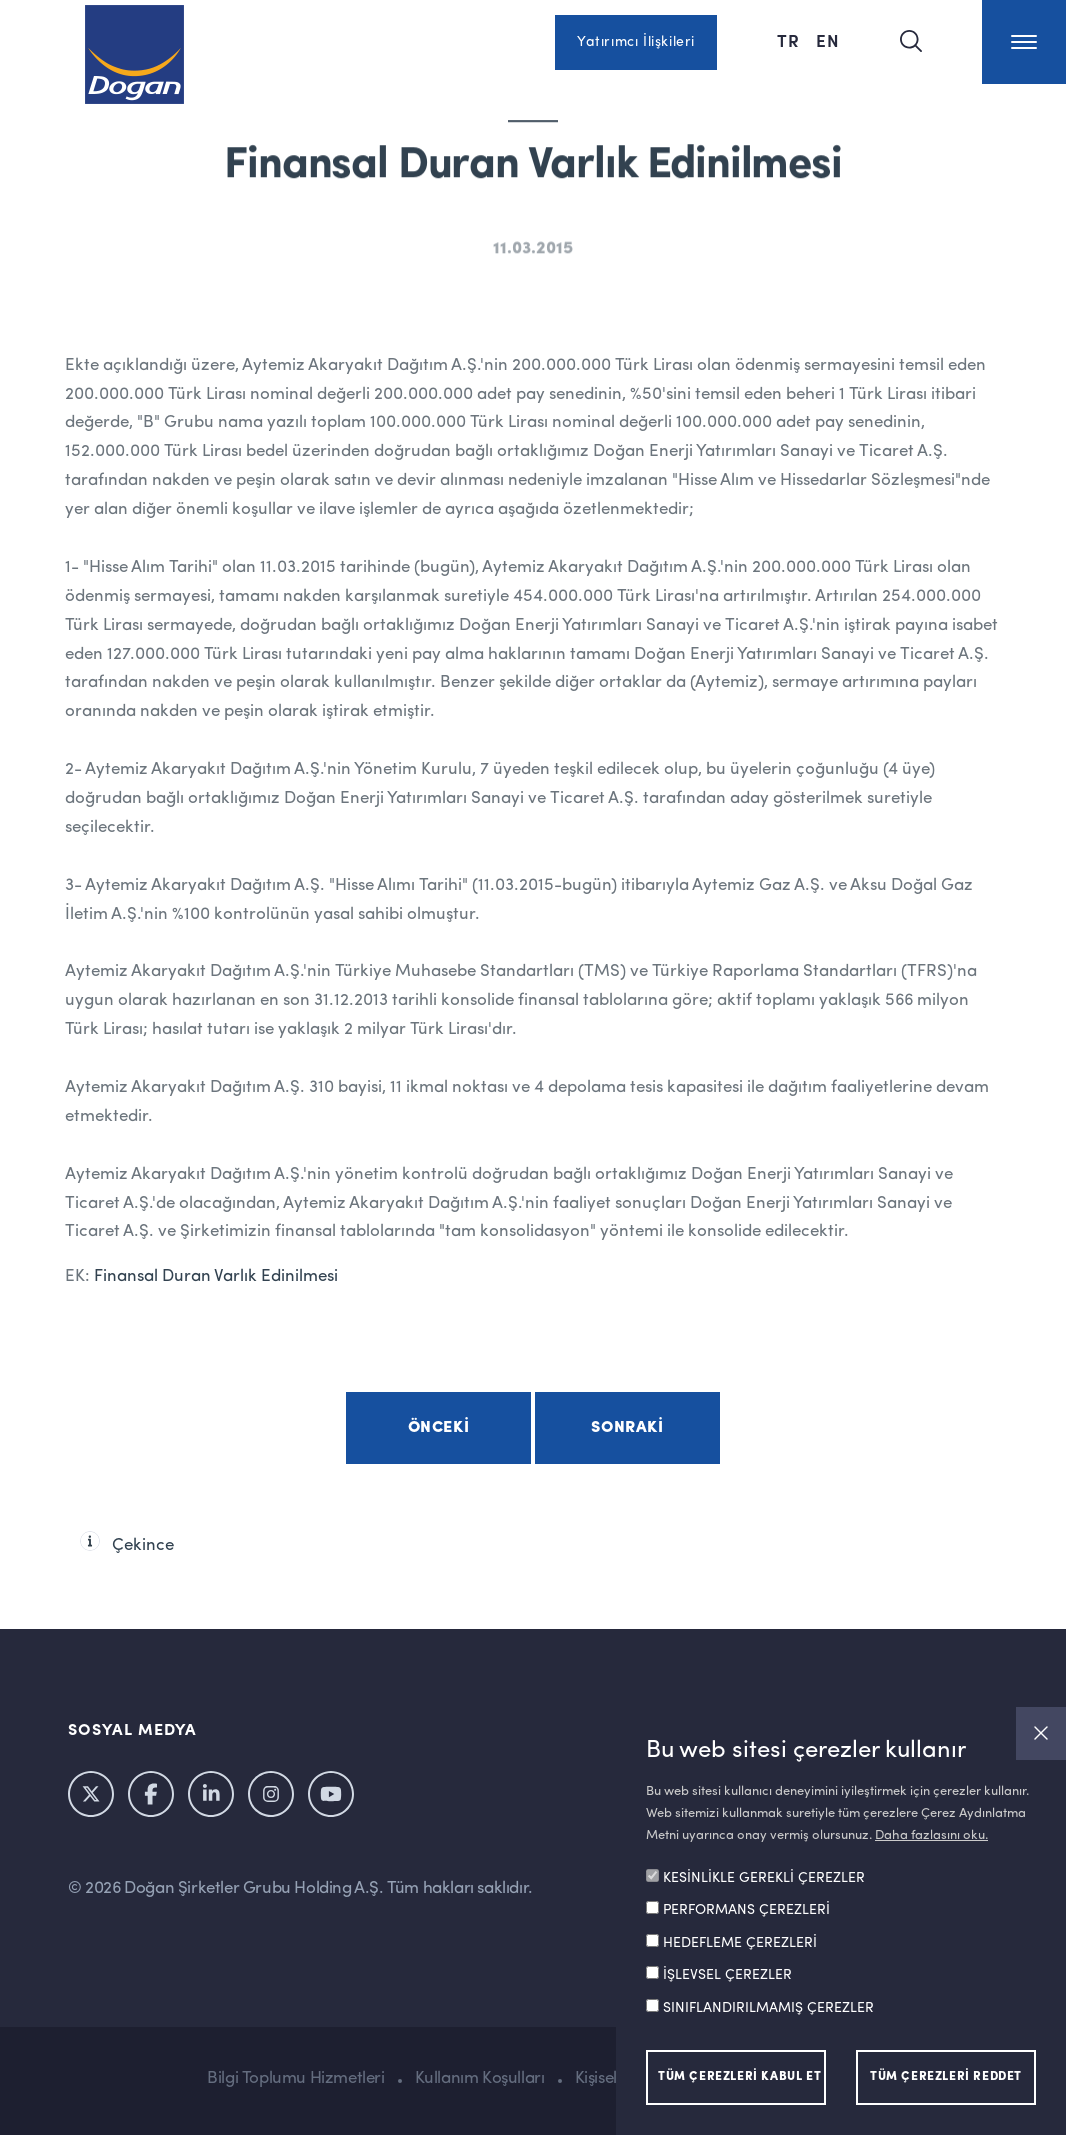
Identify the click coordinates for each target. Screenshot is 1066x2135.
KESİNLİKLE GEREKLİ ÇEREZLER (764, 1878)
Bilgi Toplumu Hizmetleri (295, 2078)
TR (788, 40)
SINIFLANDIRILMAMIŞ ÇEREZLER (768, 2008)
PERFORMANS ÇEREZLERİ (746, 1910)
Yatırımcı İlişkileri (636, 42)
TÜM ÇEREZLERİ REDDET (946, 2077)
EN (828, 40)
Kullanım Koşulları (480, 2078)
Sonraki (627, 1428)
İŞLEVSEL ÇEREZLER (727, 1975)
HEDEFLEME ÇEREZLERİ (740, 1943)
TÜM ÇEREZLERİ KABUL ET (739, 2077)
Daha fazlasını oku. (931, 1835)
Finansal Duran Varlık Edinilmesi (216, 1276)
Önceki (439, 1428)
